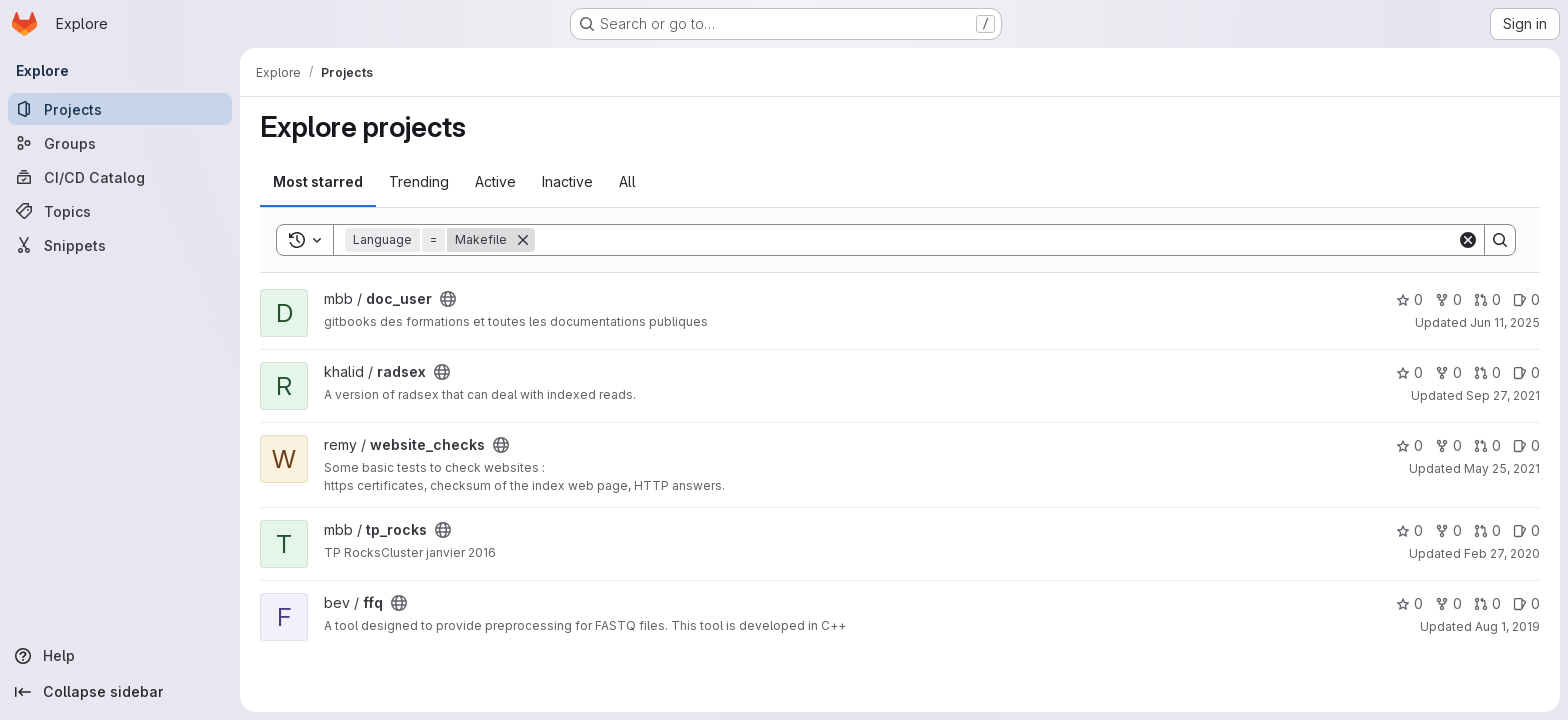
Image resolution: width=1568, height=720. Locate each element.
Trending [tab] (419, 181)
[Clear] (1468, 240)
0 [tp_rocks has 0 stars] (1409, 530)
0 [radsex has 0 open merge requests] (1487, 372)
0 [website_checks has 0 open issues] (1526, 445)
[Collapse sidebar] (120, 692)
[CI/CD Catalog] (120, 177)
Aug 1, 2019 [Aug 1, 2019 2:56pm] (1507, 626)
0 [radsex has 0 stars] (1409, 372)
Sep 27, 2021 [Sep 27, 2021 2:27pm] (1503, 395)
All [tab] (627, 181)
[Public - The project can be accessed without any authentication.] (448, 299)
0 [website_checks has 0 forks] (1448, 445)
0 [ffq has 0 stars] (1409, 603)
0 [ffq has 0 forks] (1448, 603)
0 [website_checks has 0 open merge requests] (1487, 445)
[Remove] (523, 240)
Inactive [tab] (567, 181)
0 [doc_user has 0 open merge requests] (1487, 299)
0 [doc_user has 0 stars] (1409, 299)
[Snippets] (120, 245)
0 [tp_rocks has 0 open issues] (1526, 530)
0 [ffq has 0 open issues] (1526, 603)
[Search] (996, 240)
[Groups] (120, 143)
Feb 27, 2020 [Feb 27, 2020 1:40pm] (1502, 553)
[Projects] (120, 109)
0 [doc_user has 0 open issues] (1526, 299)
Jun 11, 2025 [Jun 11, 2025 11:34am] (1505, 322)
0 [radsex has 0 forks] (1448, 372)
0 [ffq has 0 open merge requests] (1487, 603)
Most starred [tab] (318, 181)
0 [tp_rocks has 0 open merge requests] (1487, 530)
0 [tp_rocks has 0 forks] (1448, 530)
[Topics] (120, 211)
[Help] (120, 656)
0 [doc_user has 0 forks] (1448, 299)
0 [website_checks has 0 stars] (1409, 445)
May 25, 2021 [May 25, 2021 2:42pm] (1502, 468)
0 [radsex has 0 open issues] (1526, 372)
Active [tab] (495, 181)
